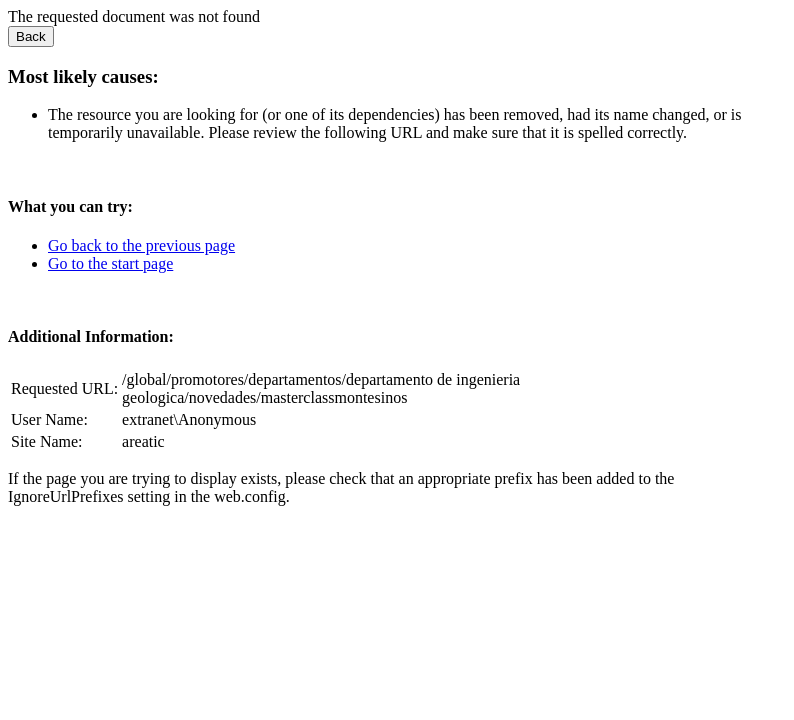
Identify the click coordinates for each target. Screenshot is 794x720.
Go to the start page (110, 263)
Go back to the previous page (141, 245)
